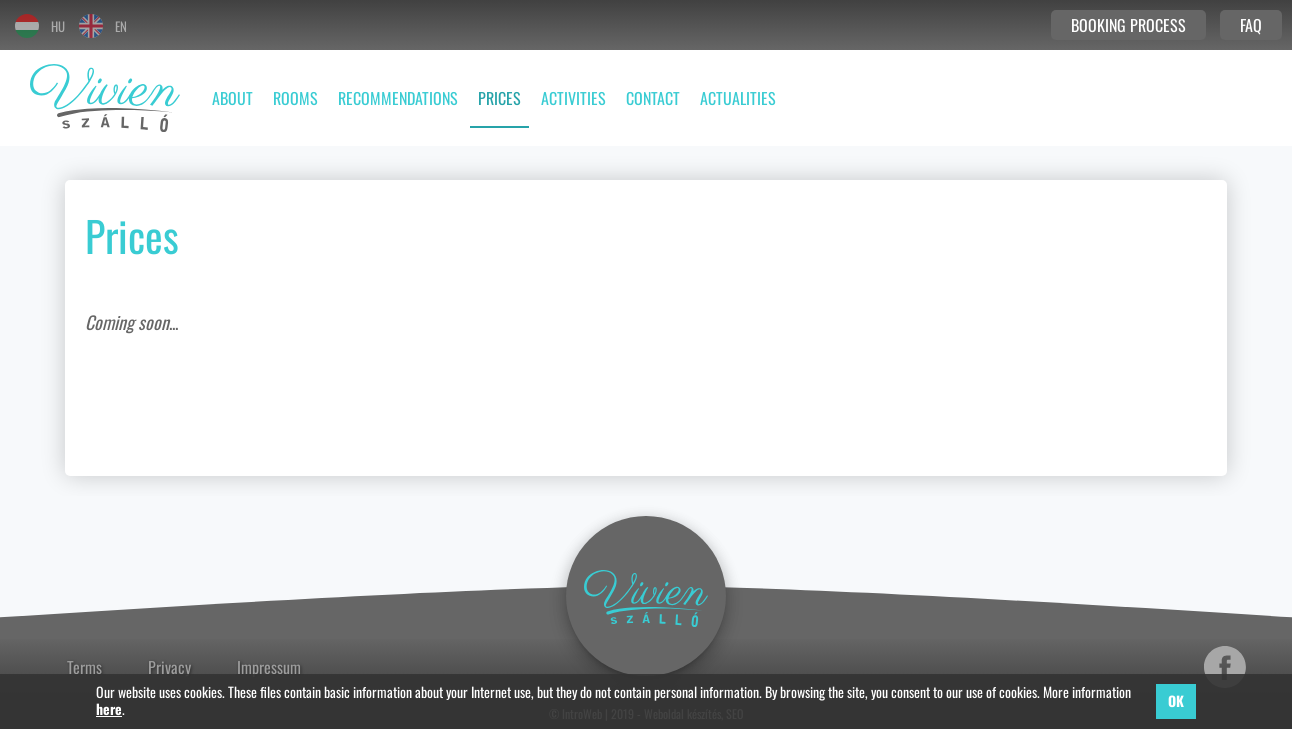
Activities (573, 98)
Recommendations (398, 98)
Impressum (269, 667)
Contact (653, 98)
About (232, 98)
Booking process (1128, 25)
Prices (499, 98)
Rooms (295, 98)
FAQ (1251, 25)
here (109, 709)
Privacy (169, 667)
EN (103, 26)
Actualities (738, 98)
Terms (84, 667)
